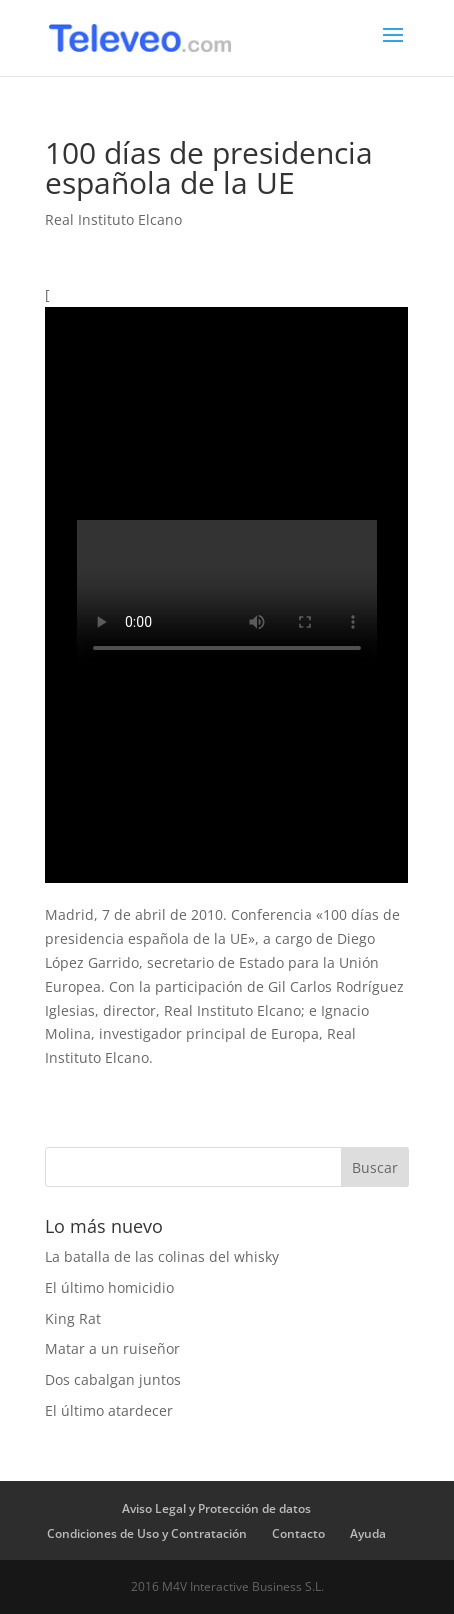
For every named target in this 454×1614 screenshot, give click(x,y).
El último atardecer (109, 1410)
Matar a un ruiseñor (112, 1348)
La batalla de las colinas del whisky (162, 1256)
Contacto (298, 1533)
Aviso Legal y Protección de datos (216, 1508)
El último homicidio (109, 1287)
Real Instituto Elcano (113, 219)
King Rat (73, 1318)
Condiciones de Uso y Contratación (147, 1533)
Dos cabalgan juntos (113, 1379)
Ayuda (368, 1533)
